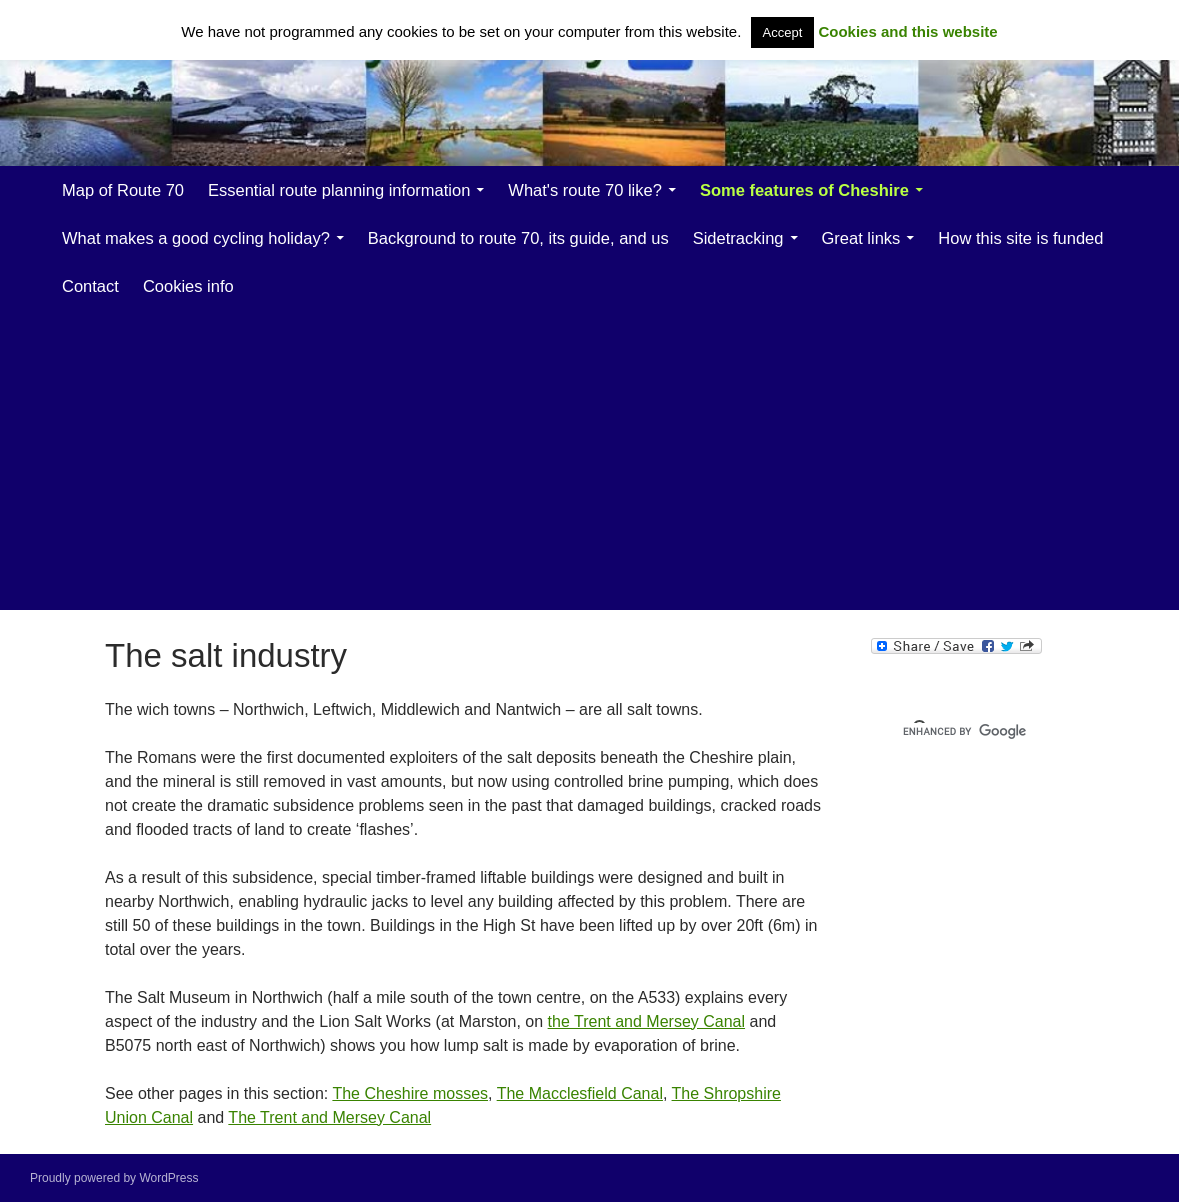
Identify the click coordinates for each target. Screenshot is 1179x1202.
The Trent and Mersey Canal (329, 1117)
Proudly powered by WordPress (114, 1178)
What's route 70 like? (585, 190)
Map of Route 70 (123, 190)
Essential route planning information (339, 190)
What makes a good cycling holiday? (196, 238)
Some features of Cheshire (804, 190)
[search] (990, 731)
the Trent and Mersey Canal (646, 1021)
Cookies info (188, 286)
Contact (90, 286)
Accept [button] (783, 32)
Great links (861, 238)
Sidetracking (738, 238)
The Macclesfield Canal (580, 1093)
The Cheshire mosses (410, 1093)
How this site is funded (1020, 238)
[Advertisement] (614, 460)
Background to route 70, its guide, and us (518, 238)
